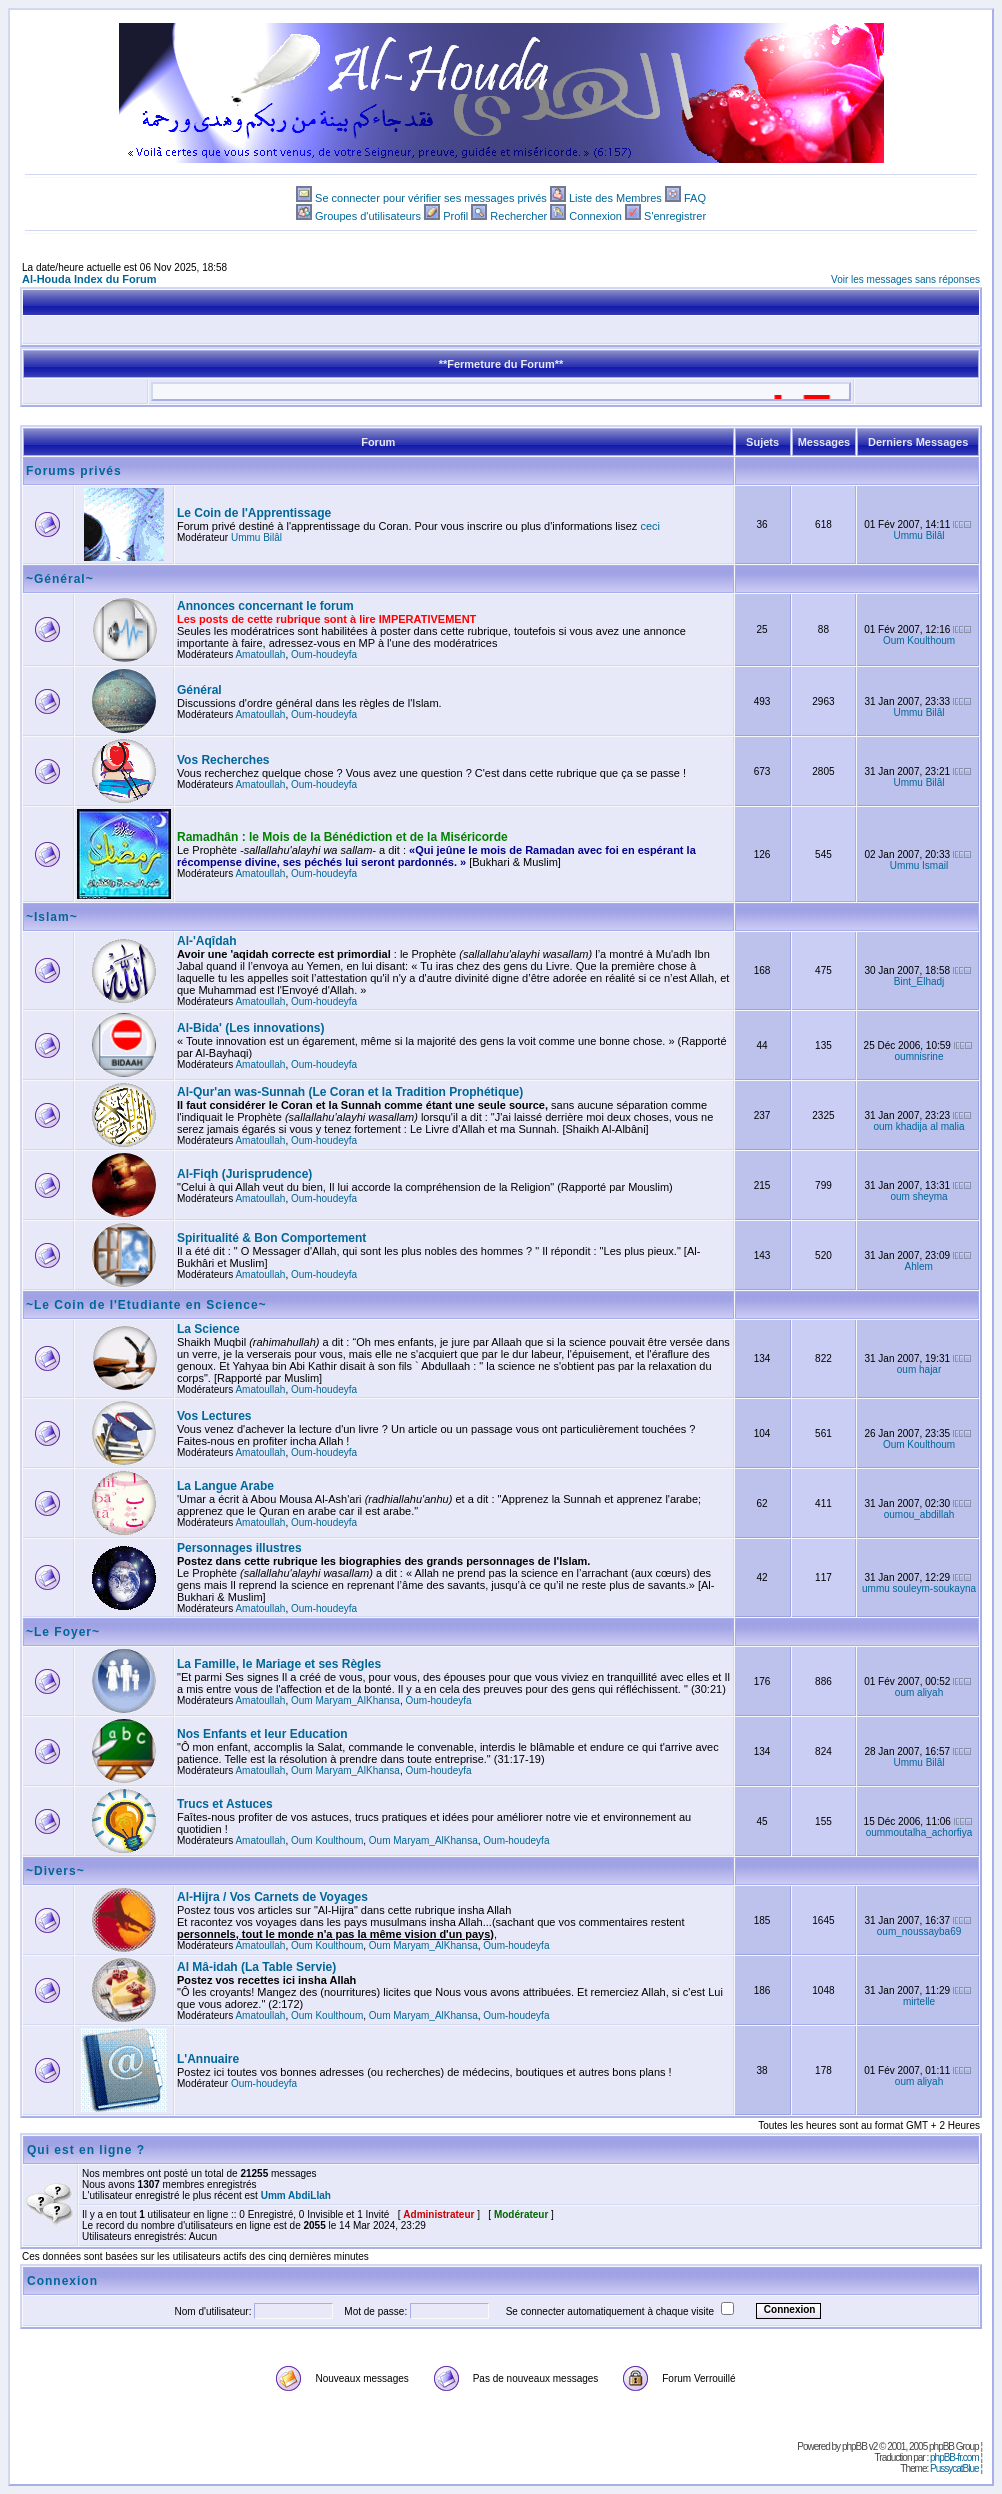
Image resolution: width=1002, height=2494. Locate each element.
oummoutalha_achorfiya (919, 1832)
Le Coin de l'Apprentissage (254, 513)
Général (199, 690)
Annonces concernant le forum (265, 606)
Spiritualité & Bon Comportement (271, 1238)
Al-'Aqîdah (207, 941)
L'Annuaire (208, 2059)
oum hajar (919, 1369)
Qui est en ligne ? (86, 2150)
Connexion (595, 216)
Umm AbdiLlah (296, 2195)
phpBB (854, 2446)
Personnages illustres (239, 1548)
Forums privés (74, 471)
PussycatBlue (954, 2468)
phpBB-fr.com (954, 2457)
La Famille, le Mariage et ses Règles (279, 1664)
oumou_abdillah (919, 1514)
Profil (455, 216)
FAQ (695, 198)
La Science (208, 1329)
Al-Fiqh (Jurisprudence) (244, 1174)
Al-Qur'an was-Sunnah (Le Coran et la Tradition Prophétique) (350, 1092)
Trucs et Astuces (225, 1804)
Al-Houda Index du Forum (89, 279)
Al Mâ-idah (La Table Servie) (256, 1967)
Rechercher (518, 216)
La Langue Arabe (225, 1486)
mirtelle (919, 2001)
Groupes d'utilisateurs (368, 216)
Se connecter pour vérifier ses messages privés (431, 198)
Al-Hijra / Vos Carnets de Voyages (272, 1897)
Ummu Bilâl (256, 537)
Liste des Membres (615, 198)
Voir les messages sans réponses (905, 279)
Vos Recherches (223, 760)
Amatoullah (260, 654)
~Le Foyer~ (63, 1632)
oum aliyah (919, 1692)
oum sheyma (918, 1196)
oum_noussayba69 (919, 1931)
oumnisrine (919, 1056)
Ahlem (919, 1266)
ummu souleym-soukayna (919, 1588)
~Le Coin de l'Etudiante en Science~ (146, 1305)
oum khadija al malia (918, 1126)
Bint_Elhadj (919, 981)
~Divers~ (55, 1871)
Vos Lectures (214, 1416)
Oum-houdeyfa (324, 654)
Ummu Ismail (919, 865)
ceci (650, 526)
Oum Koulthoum (919, 640)
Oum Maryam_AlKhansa (345, 1700)
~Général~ (60, 579)
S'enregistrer (675, 216)
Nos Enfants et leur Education (262, 1734)
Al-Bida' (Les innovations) (251, 1028)
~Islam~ (52, 917)
